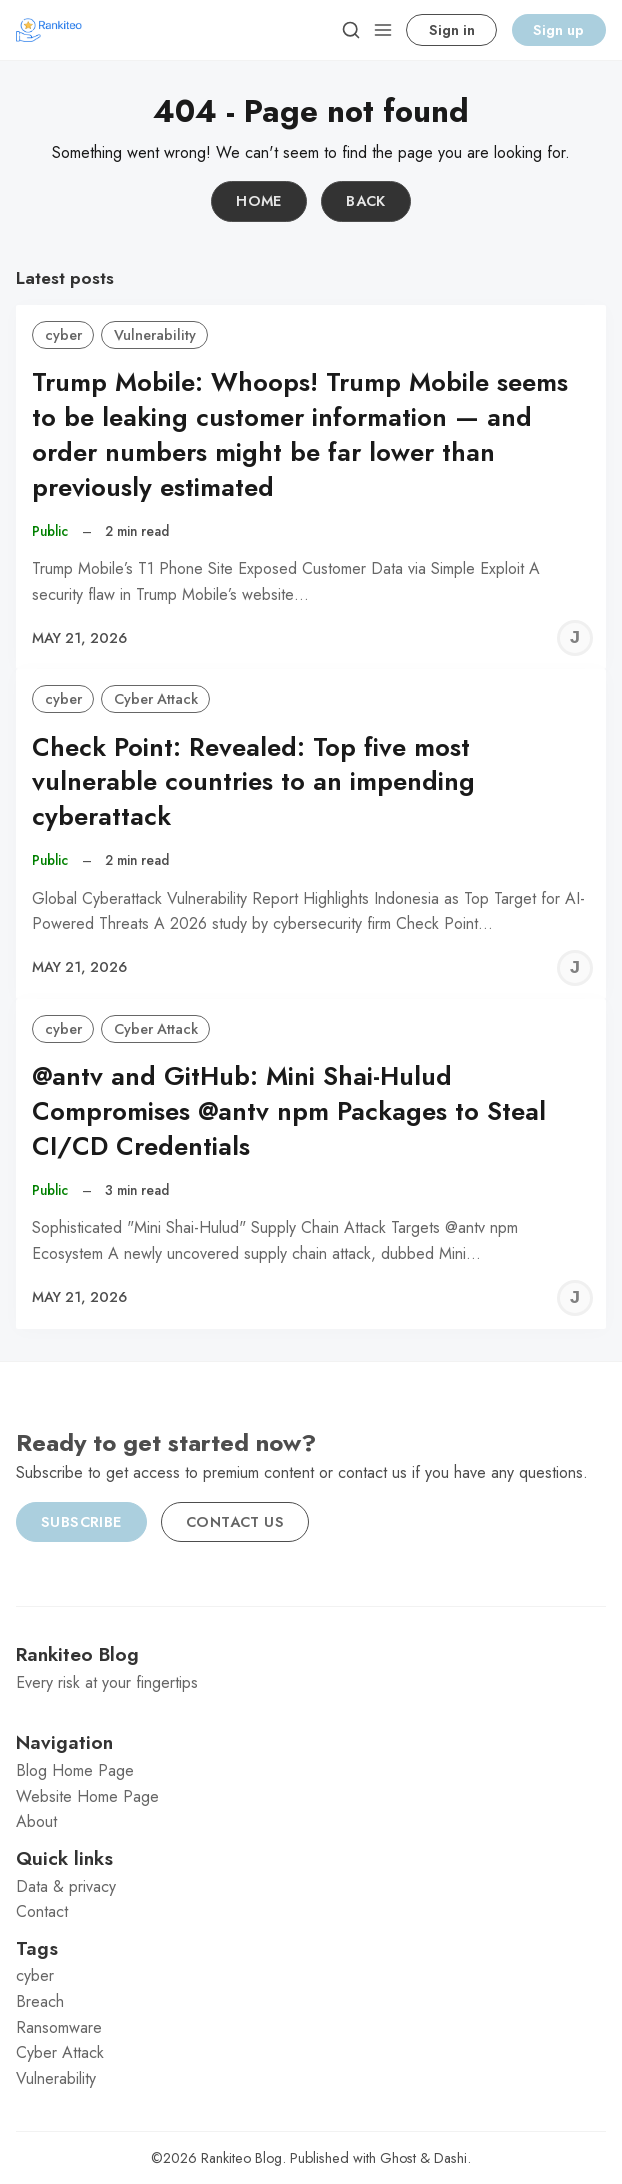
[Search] (351, 30)
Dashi (450, 2158)
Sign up (558, 30)
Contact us (235, 1522)
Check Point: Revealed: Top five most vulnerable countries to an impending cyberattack (253, 782)
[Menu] (383, 30)
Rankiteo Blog (241, 2158)
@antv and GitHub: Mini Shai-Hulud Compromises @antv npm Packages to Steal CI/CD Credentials (289, 1111)
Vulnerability (155, 335)
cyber (63, 335)
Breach (40, 2001)
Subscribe (81, 1522)
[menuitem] (311, 1771)
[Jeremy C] (575, 638)
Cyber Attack (156, 699)
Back (366, 201)
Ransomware (59, 2027)
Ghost (398, 2158)
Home (259, 201)
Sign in (452, 30)
